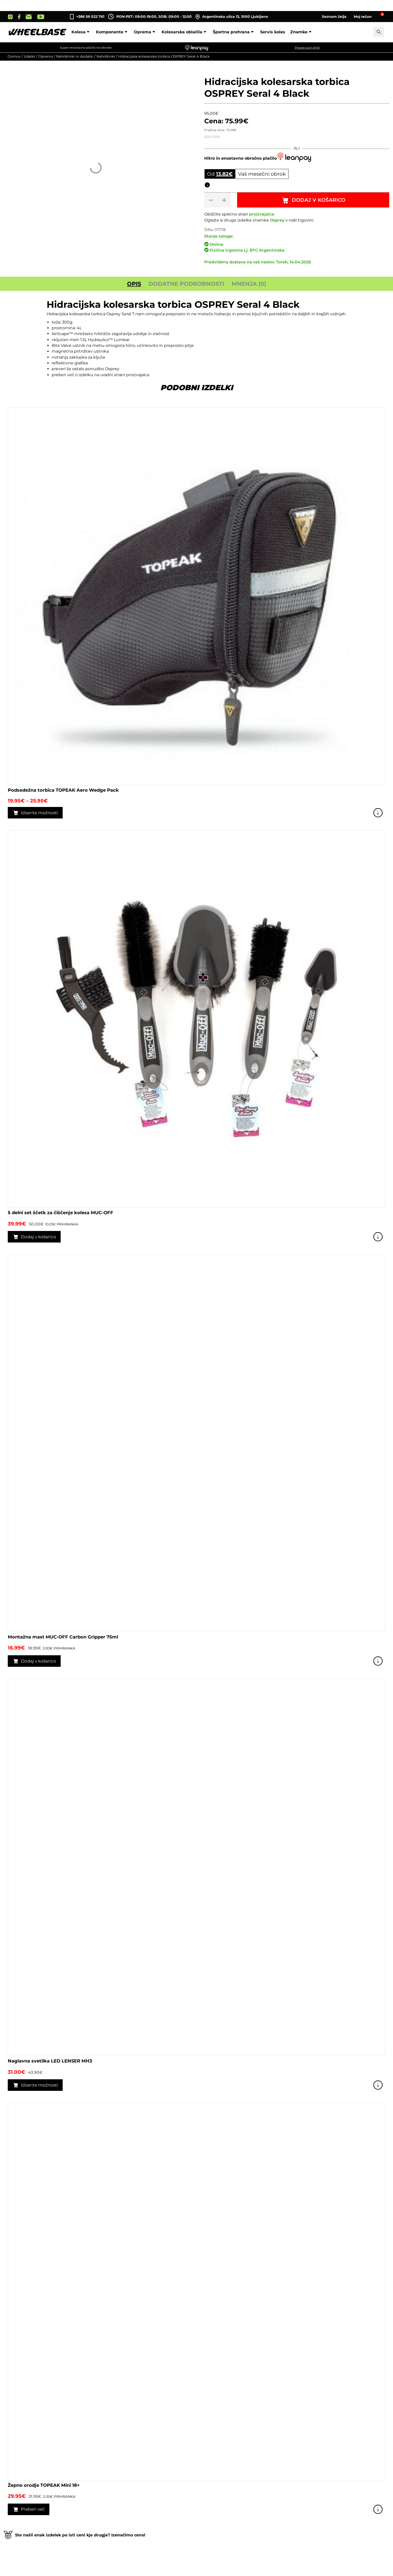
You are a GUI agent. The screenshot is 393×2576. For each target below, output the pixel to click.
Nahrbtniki (105, 56)
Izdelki (29, 56)
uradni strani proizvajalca (124, 374)
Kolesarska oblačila (185, 32)
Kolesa (81, 32)
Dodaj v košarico (318, 200)
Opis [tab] (134, 283)
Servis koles (272, 32)
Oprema (145, 32)
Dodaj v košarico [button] (38, 1236)
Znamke (301, 32)
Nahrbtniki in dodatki (74, 56)
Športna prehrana (234, 32)
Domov (14, 56)
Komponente (112, 32)
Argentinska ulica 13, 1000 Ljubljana (231, 16)
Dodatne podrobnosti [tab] (186, 283)
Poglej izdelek (378, 812)
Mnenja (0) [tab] (249, 283)
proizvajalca (261, 214)
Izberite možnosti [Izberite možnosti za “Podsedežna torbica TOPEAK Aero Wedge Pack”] (39, 812)
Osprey (277, 220)
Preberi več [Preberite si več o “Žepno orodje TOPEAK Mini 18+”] (33, 2509)
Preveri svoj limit (307, 47)
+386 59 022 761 (90, 16)
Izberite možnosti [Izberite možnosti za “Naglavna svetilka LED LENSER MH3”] (39, 2085)
